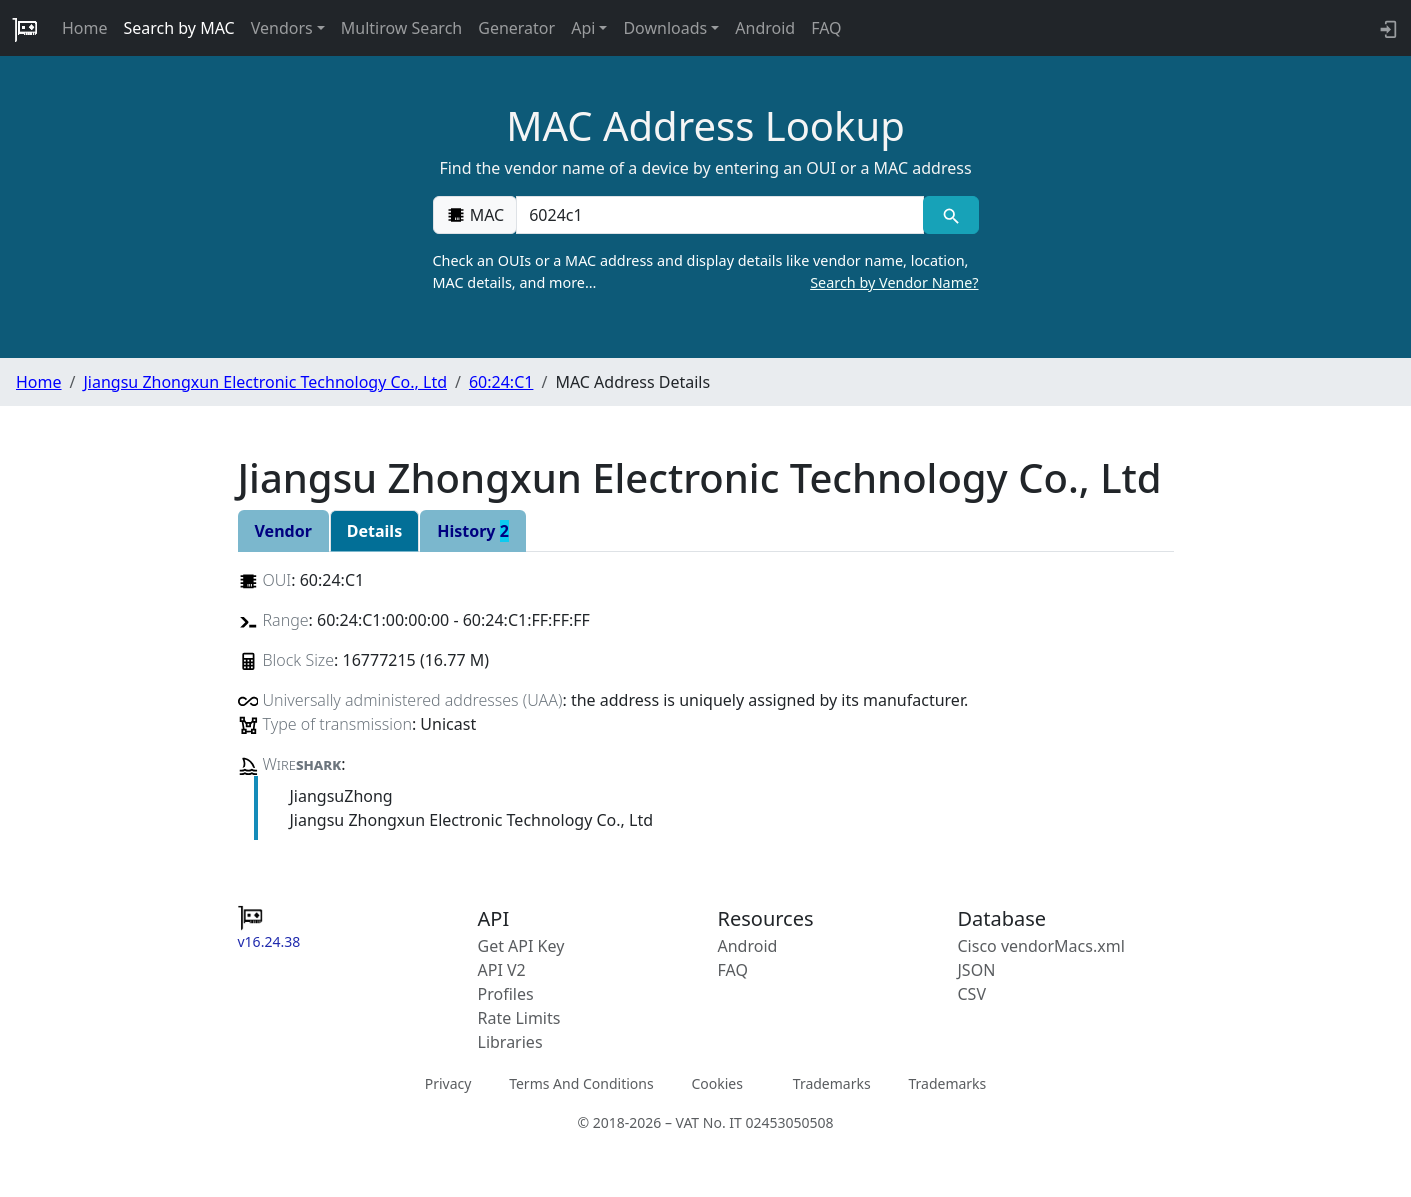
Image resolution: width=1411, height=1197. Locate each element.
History (473, 531)
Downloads (665, 28)
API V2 (502, 970)
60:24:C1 (501, 382)
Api (583, 28)
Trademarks (832, 1082)
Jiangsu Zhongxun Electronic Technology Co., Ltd (265, 382)
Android (765, 28)
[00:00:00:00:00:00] (720, 215)
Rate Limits (519, 1018)
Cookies (716, 1082)
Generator (516, 28)
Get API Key (521, 946)
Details (374, 531)
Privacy (448, 1082)
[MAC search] (950, 215)
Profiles (506, 994)
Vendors (282, 28)
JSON (977, 970)
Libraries (510, 1042)
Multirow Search (401, 28)
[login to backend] (1386, 28)
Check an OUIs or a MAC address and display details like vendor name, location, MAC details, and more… (706, 272)
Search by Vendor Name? (894, 282)
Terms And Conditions (581, 1082)
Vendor (283, 531)
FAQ (826, 28)
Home (85, 28)
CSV (972, 994)
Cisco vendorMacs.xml (1041, 946)
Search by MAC (179, 28)
